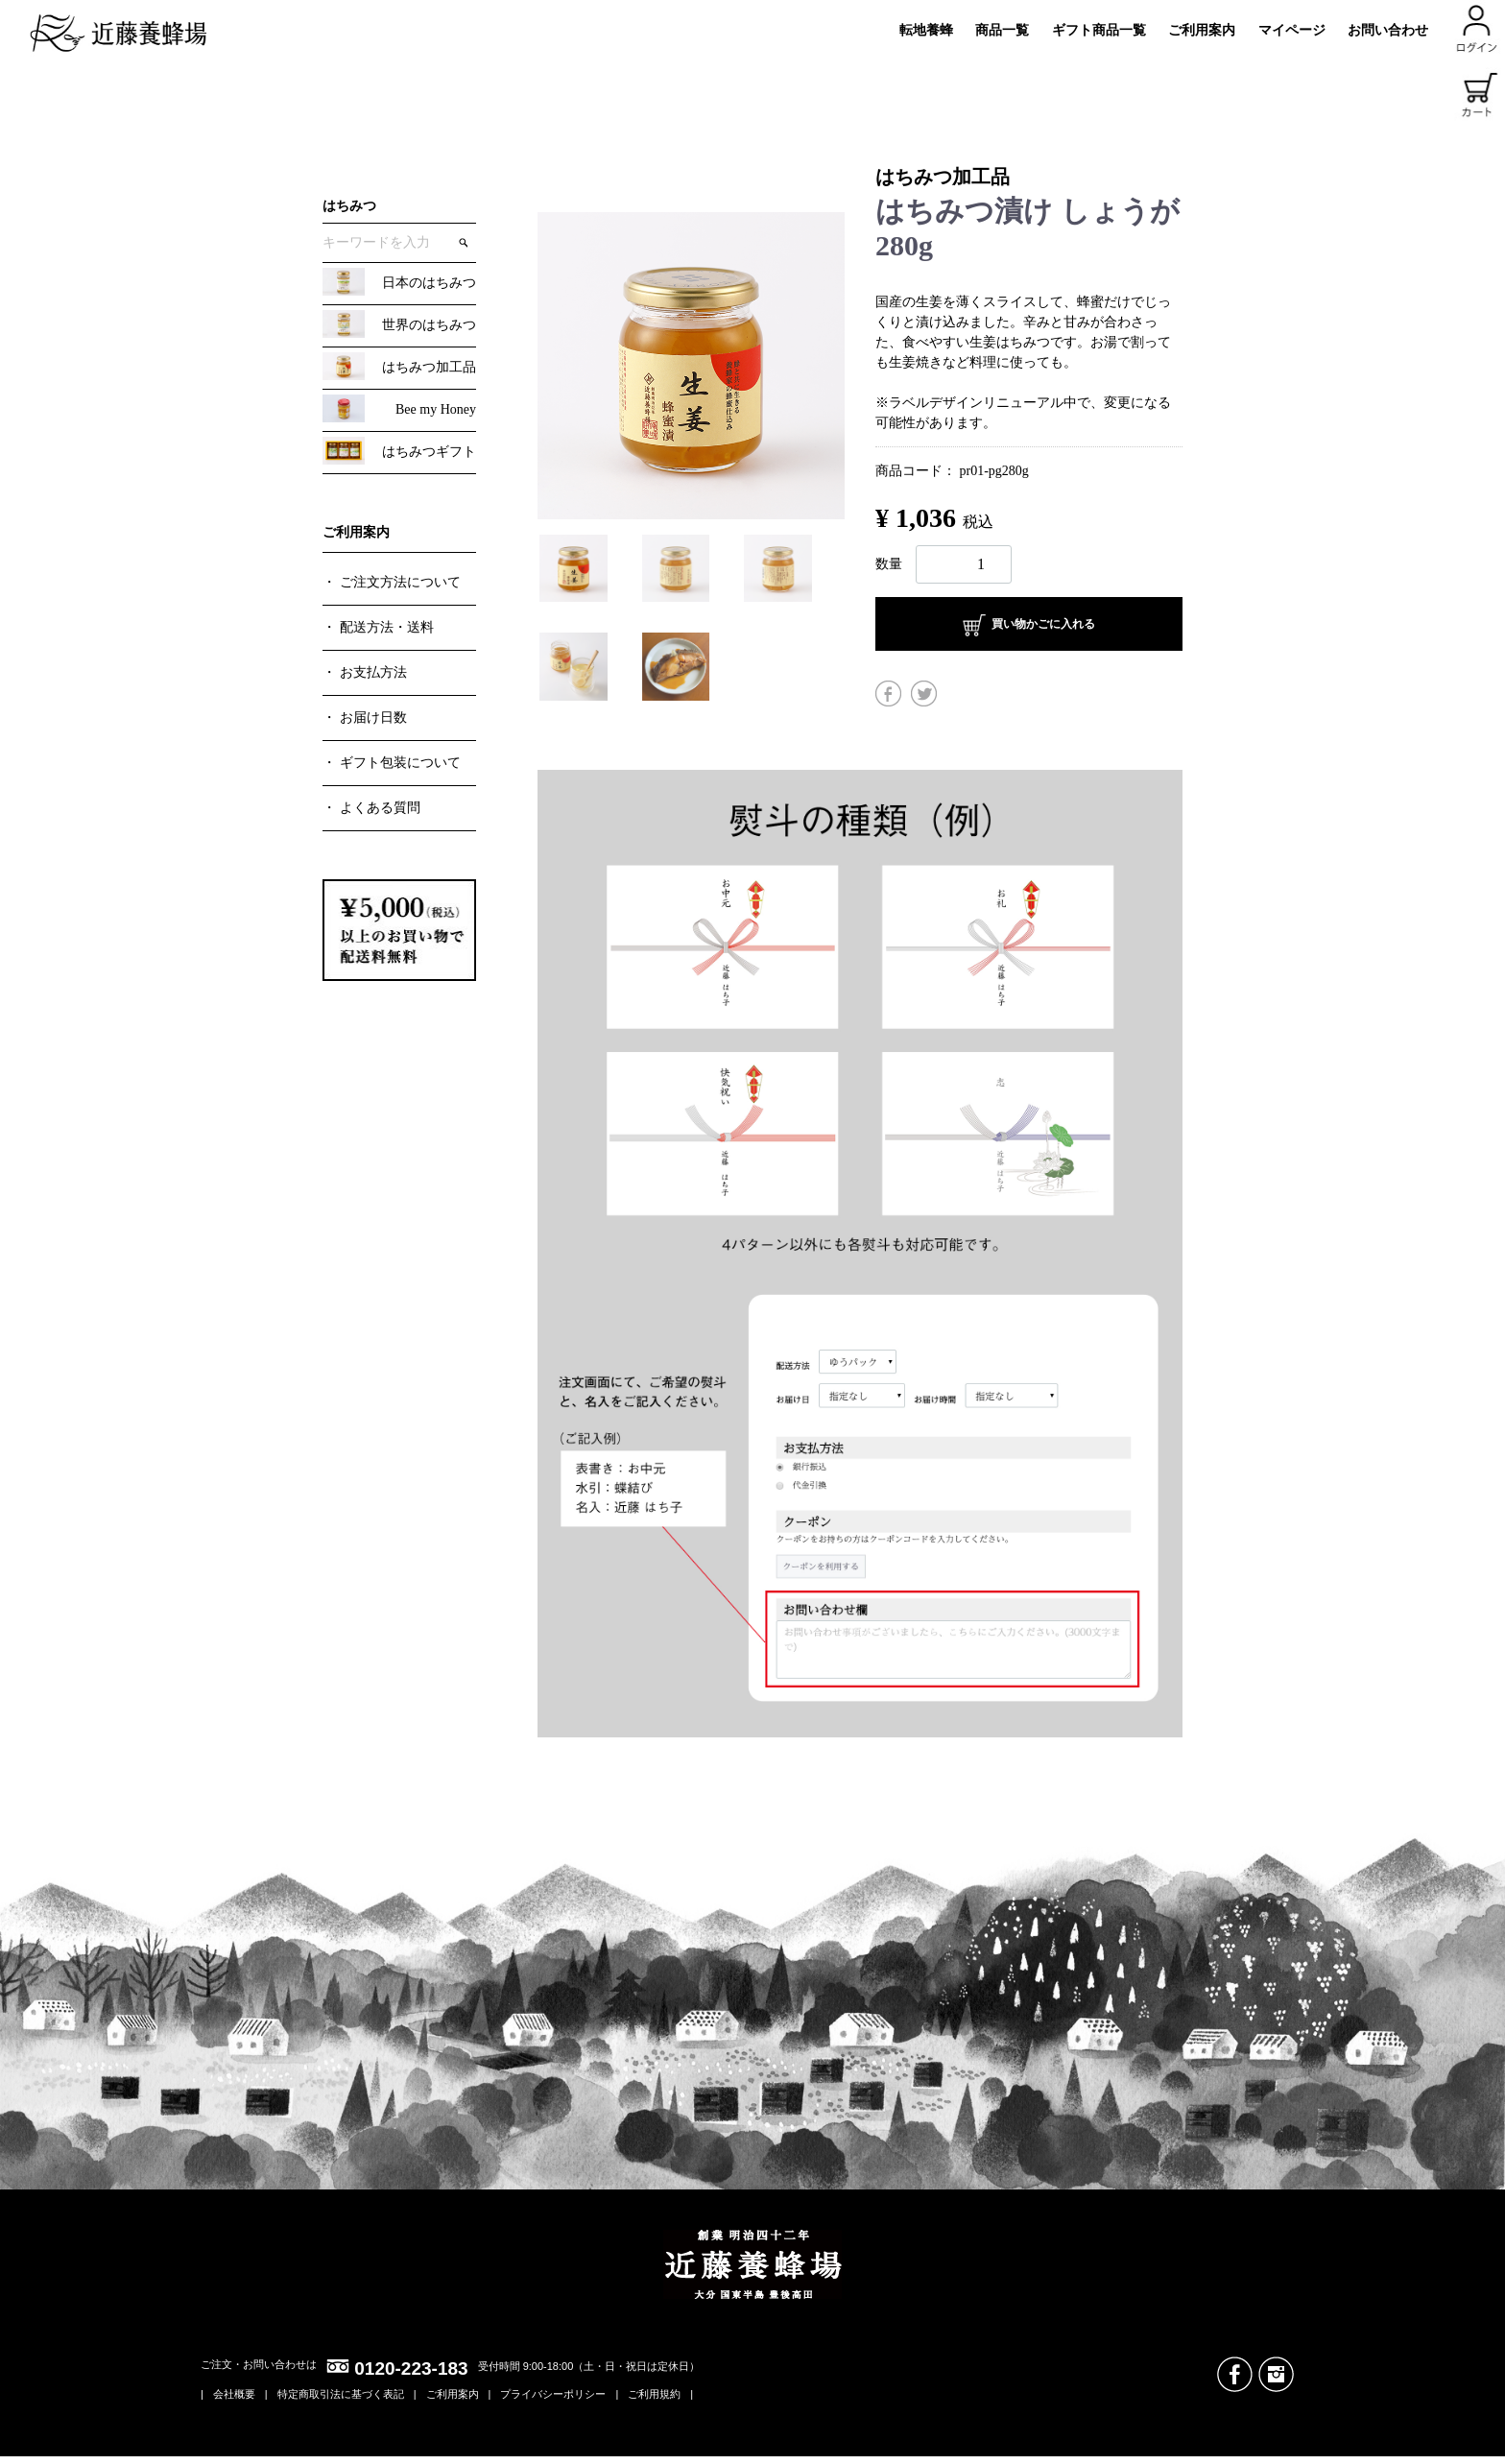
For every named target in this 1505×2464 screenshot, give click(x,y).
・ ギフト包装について (391, 762)
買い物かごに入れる (1029, 625)
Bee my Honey (435, 409)
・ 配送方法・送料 (378, 627)
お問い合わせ (1388, 30)
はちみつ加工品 (429, 367)
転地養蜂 (926, 30)
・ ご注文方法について (391, 582)
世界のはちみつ (429, 325)
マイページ (1292, 30)
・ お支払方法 (364, 672)
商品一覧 (1002, 30)
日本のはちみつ (429, 282)
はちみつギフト (429, 451)
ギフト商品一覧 (1099, 30)
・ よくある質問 (371, 808)
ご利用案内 (1201, 30)
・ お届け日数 (364, 717)
